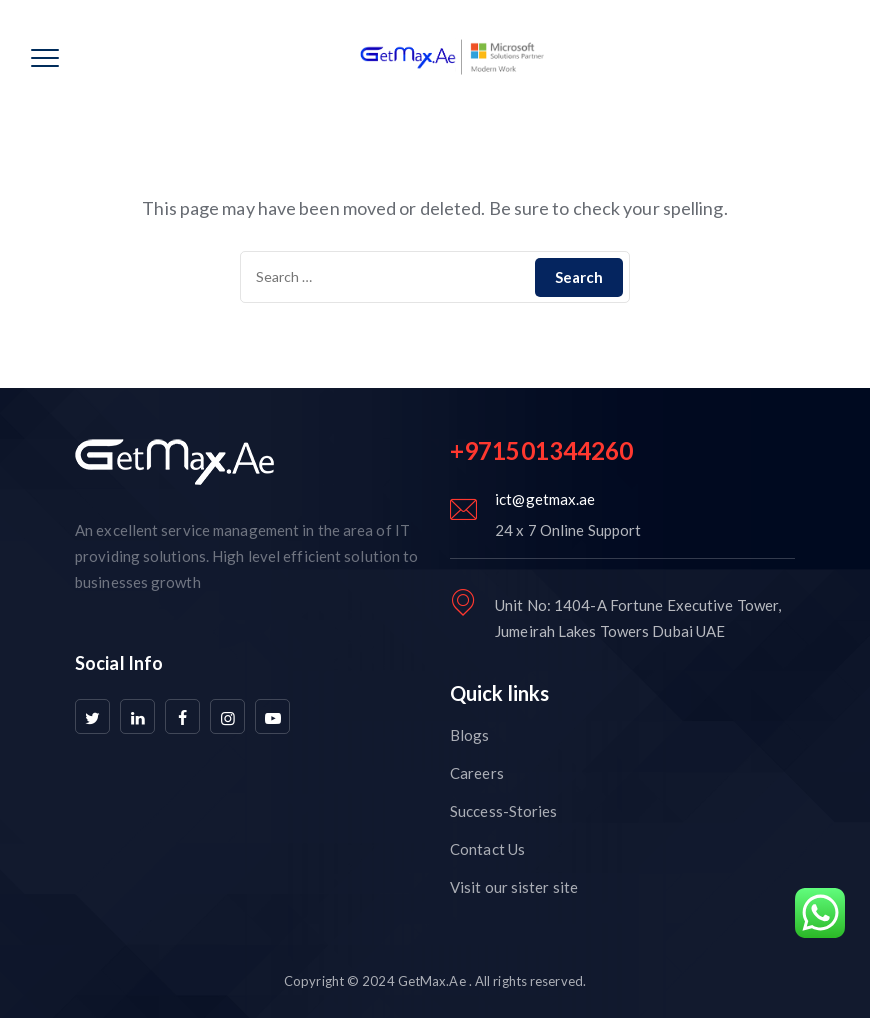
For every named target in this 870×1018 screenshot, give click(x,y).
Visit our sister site (514, 887)
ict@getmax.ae (545, 499)
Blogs (470, 735)
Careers (477, 773)
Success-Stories (504, 811)
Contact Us (487, 849)
